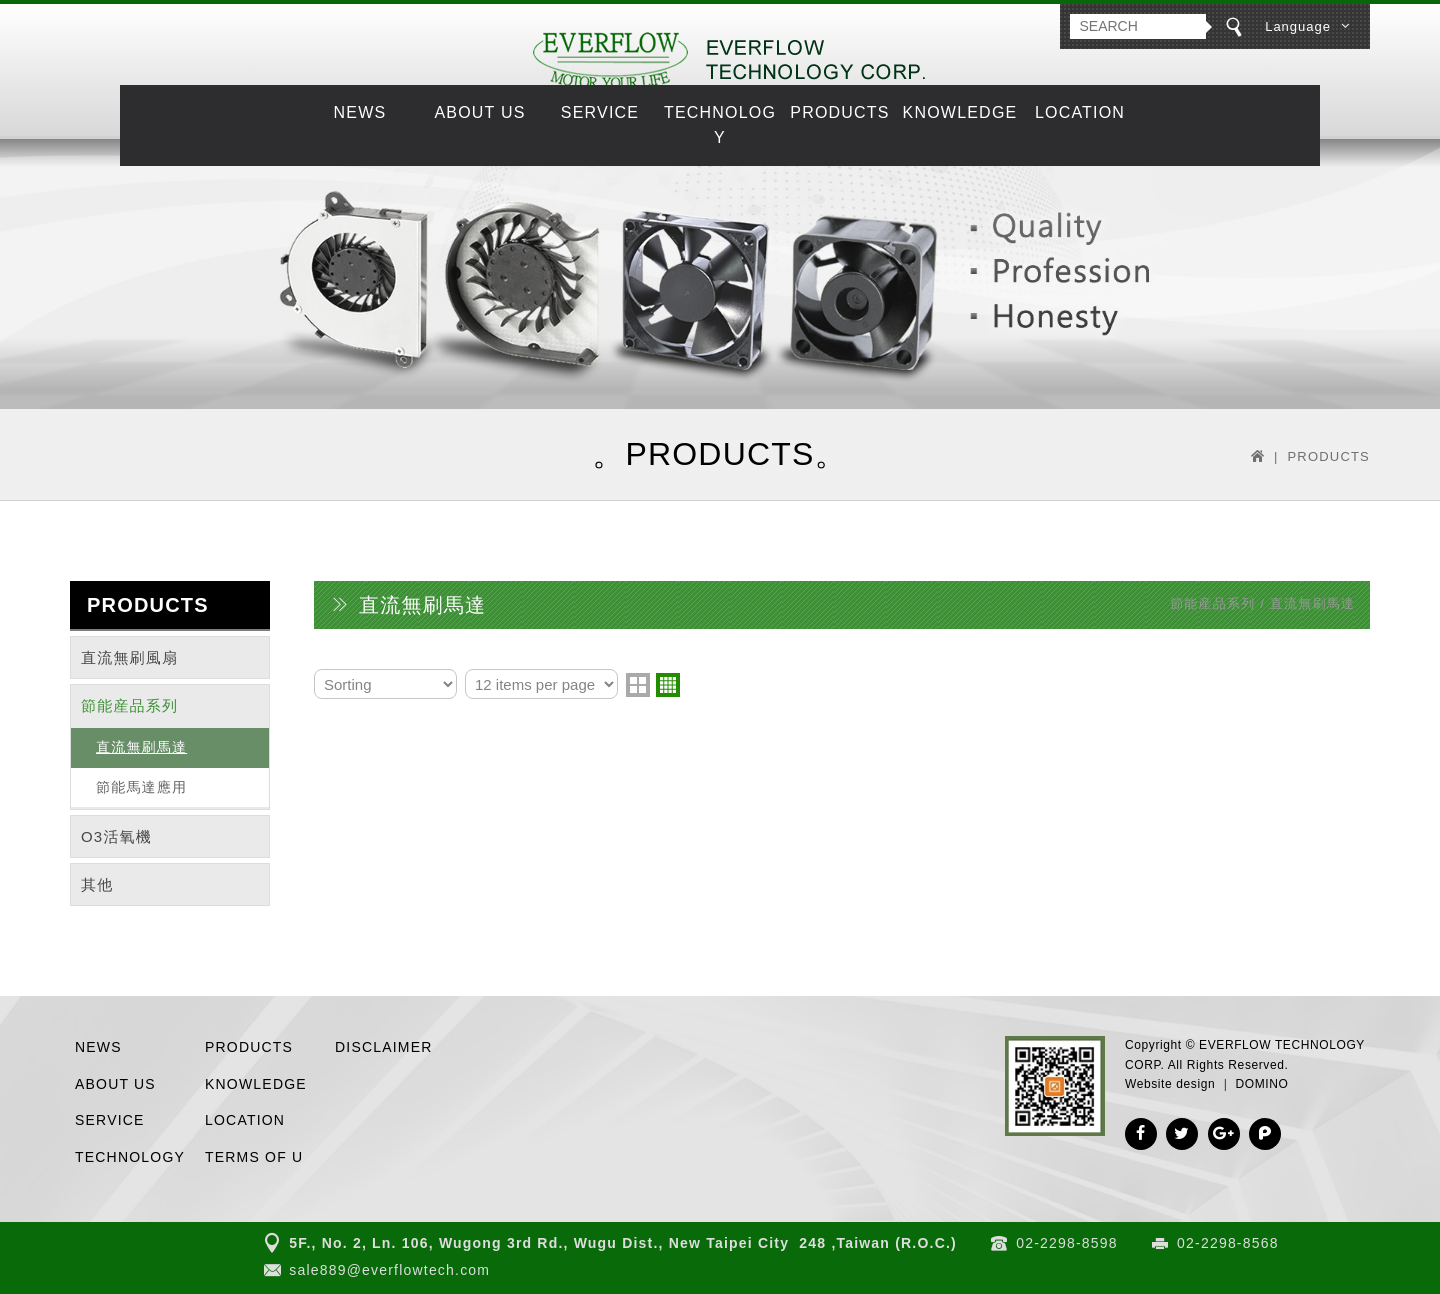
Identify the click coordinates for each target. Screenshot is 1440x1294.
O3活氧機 (116, 836)
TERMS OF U (254, 1157)
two (638, 685)
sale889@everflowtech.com (389, 1270)
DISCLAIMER (384, 1047)
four (668, 685)
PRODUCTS (839, 112)
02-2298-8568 (1228, 1243)
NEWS (360, 112)
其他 (97, 884)
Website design (1170, 1084)
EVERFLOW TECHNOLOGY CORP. (720, 60)
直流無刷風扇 (129, 657)
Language (1298, 26)
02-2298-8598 (1067, 1243)
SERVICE (600, 112)
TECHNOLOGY (720, 125)
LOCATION (1080, 112)
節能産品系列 (129, 705)
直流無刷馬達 (141, 747)
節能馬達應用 (141, 787)
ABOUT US (479, 112)
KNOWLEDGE (960, 112)
